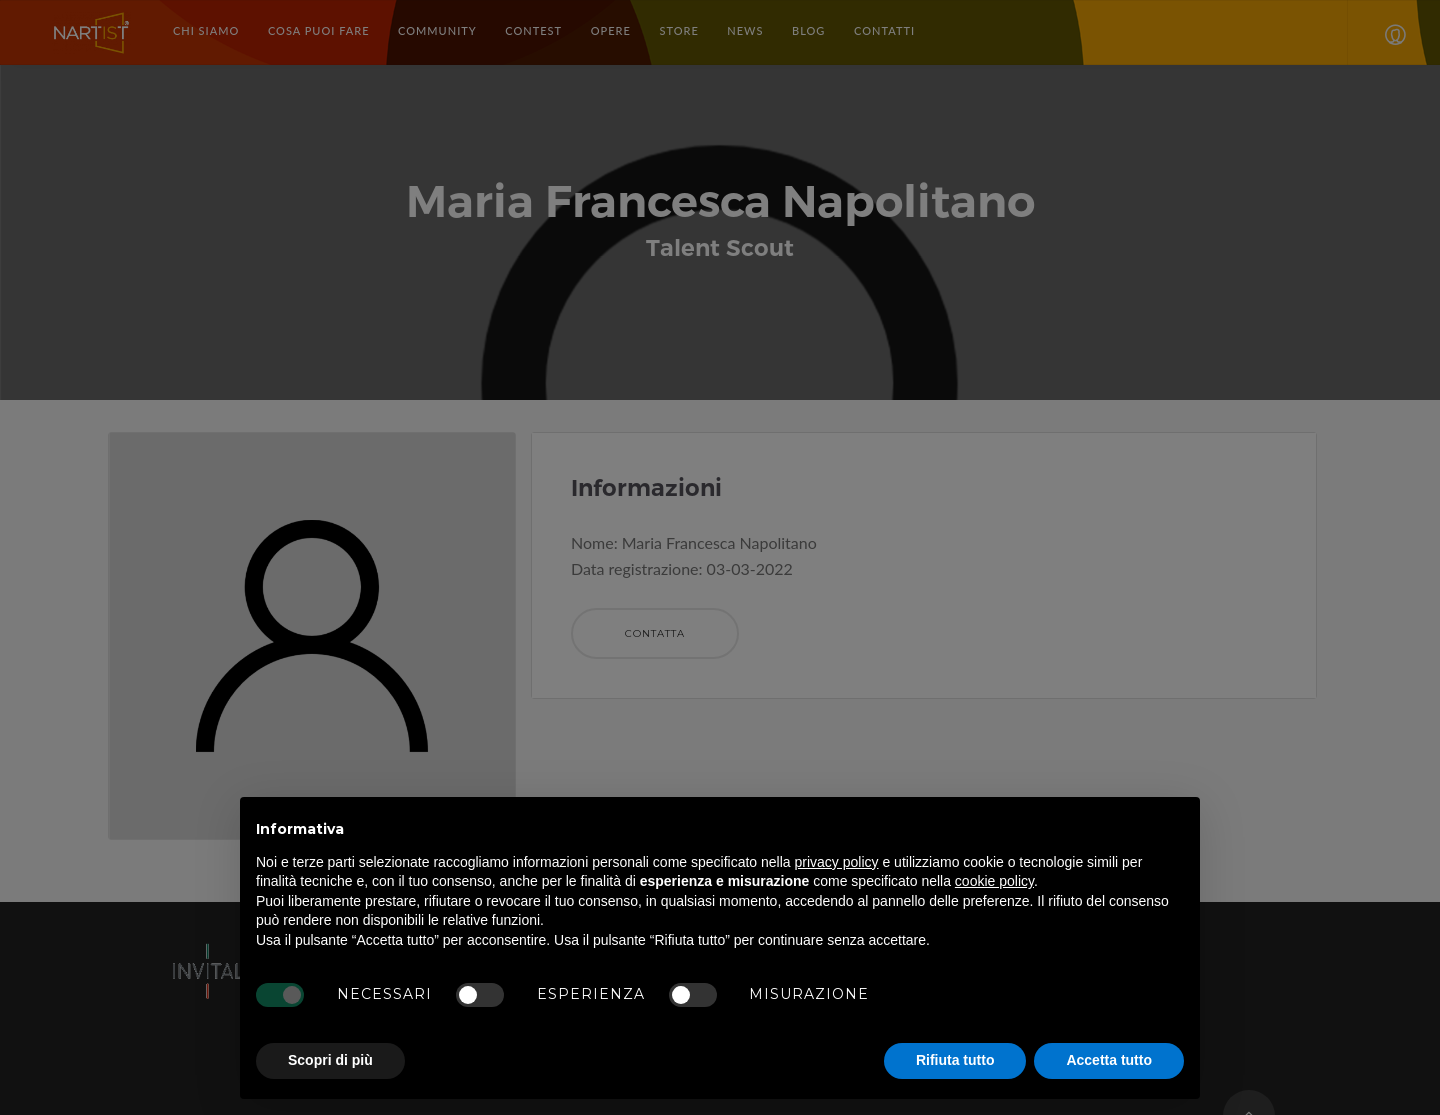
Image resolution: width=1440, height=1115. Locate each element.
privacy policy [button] (837, 862)
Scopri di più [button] (330, 1060)
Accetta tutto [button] (1109, 1060)
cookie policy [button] (994, 881)
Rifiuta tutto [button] (955, 1060)
